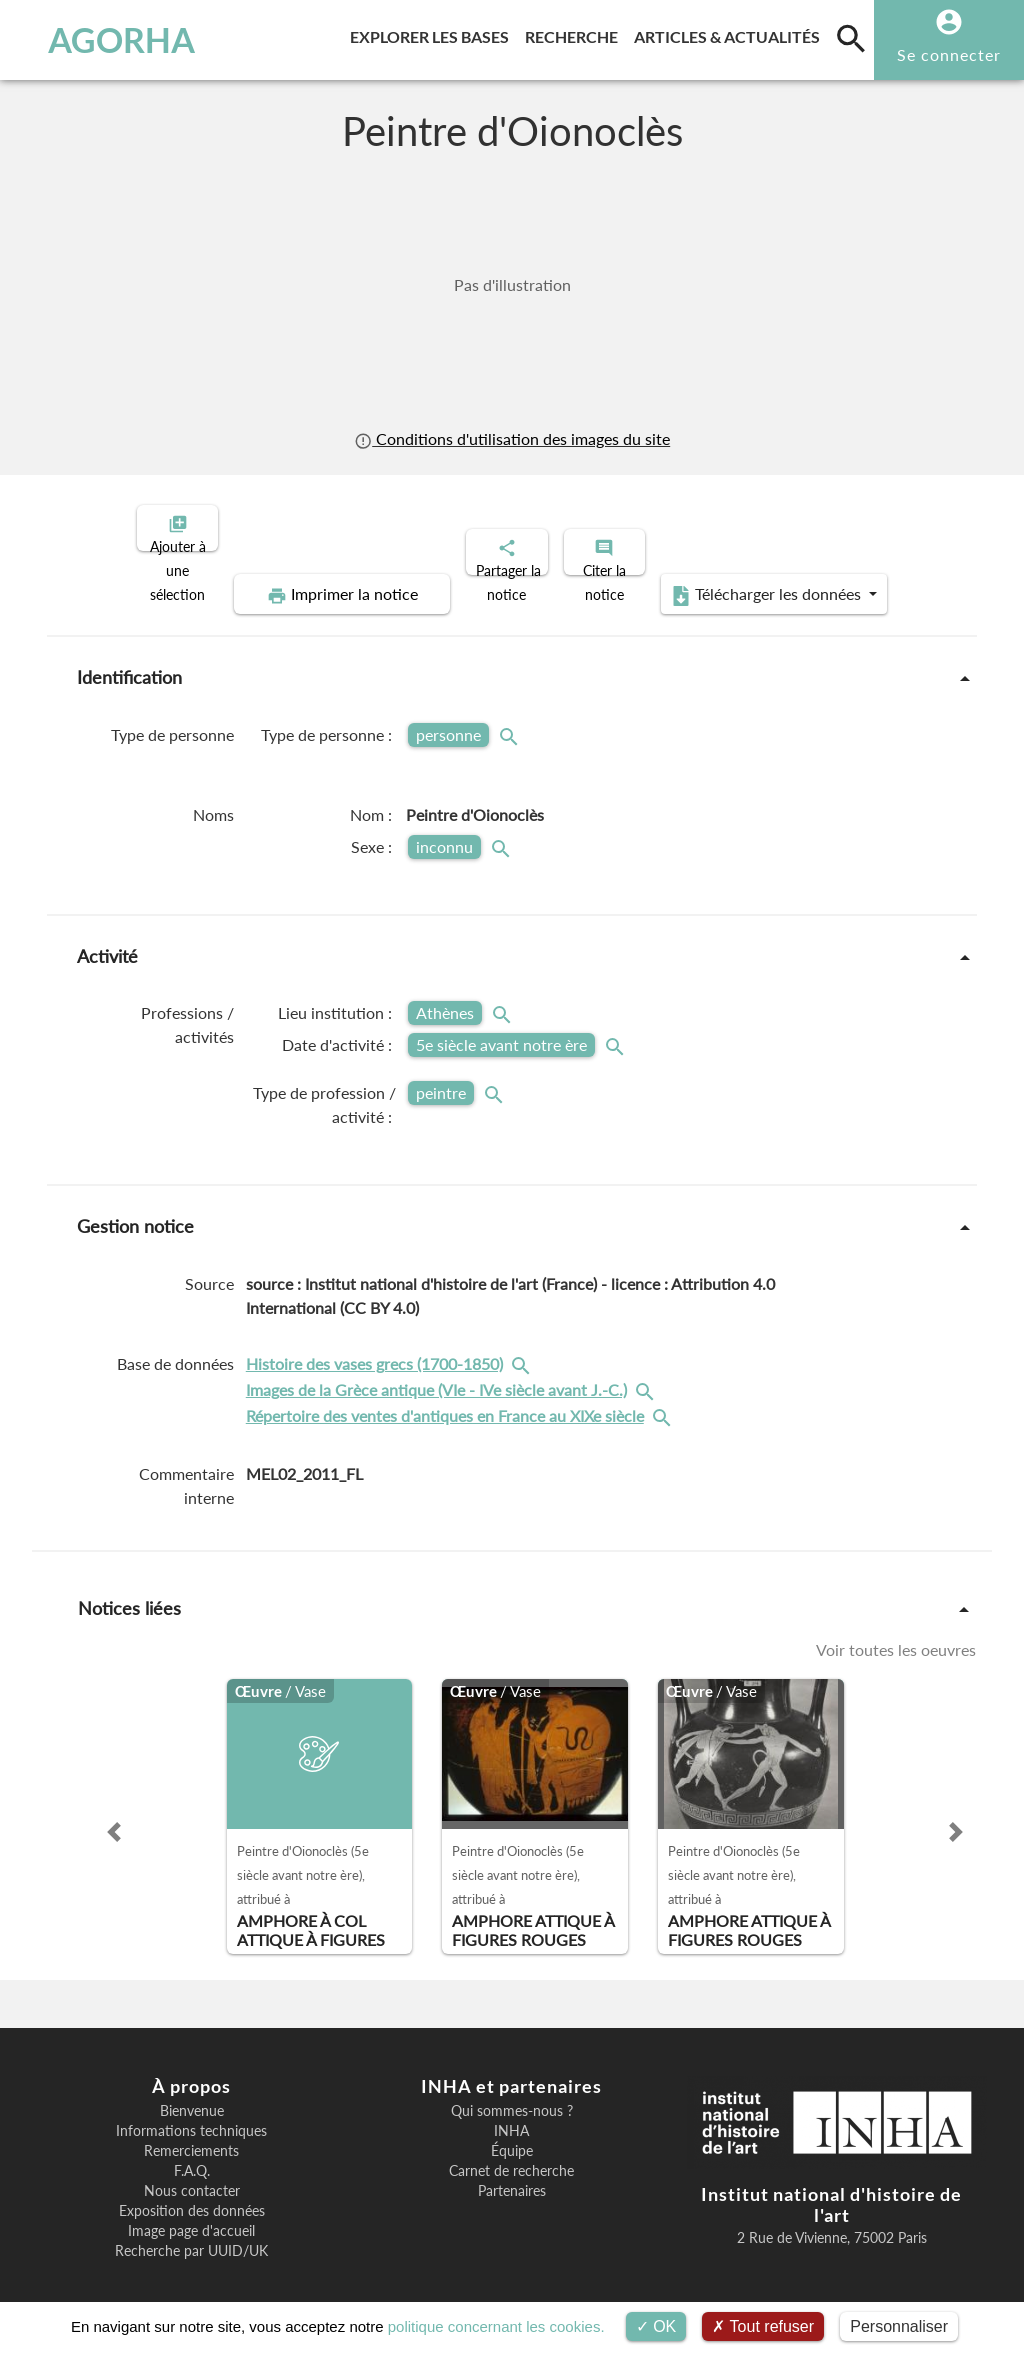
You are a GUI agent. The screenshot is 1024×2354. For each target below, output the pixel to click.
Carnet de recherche (511, 2154)
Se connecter (949, 54)
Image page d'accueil (191, 2214)
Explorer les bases (433, 33)
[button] (114, 1815)
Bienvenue (192, 2094)
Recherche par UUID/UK (191, 2234)
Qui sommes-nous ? (512, 2094)
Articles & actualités (731, 33)
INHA (511, 2114)
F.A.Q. (192, 2154)
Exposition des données (192, 2194)
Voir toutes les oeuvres (896, 1633)
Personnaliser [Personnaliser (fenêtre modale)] (899, 2326)
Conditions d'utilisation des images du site (512, 439)
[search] (851, 38)
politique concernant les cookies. (496, 2326)
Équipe (512, 2134)
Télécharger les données (738, 578)
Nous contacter (192, 2174)
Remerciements (191, 2134)
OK (656, 2326)
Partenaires (512, 2174)
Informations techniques (191, 2114)
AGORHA (104, 40)
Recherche (575, 33)
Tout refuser (763, 2326)
